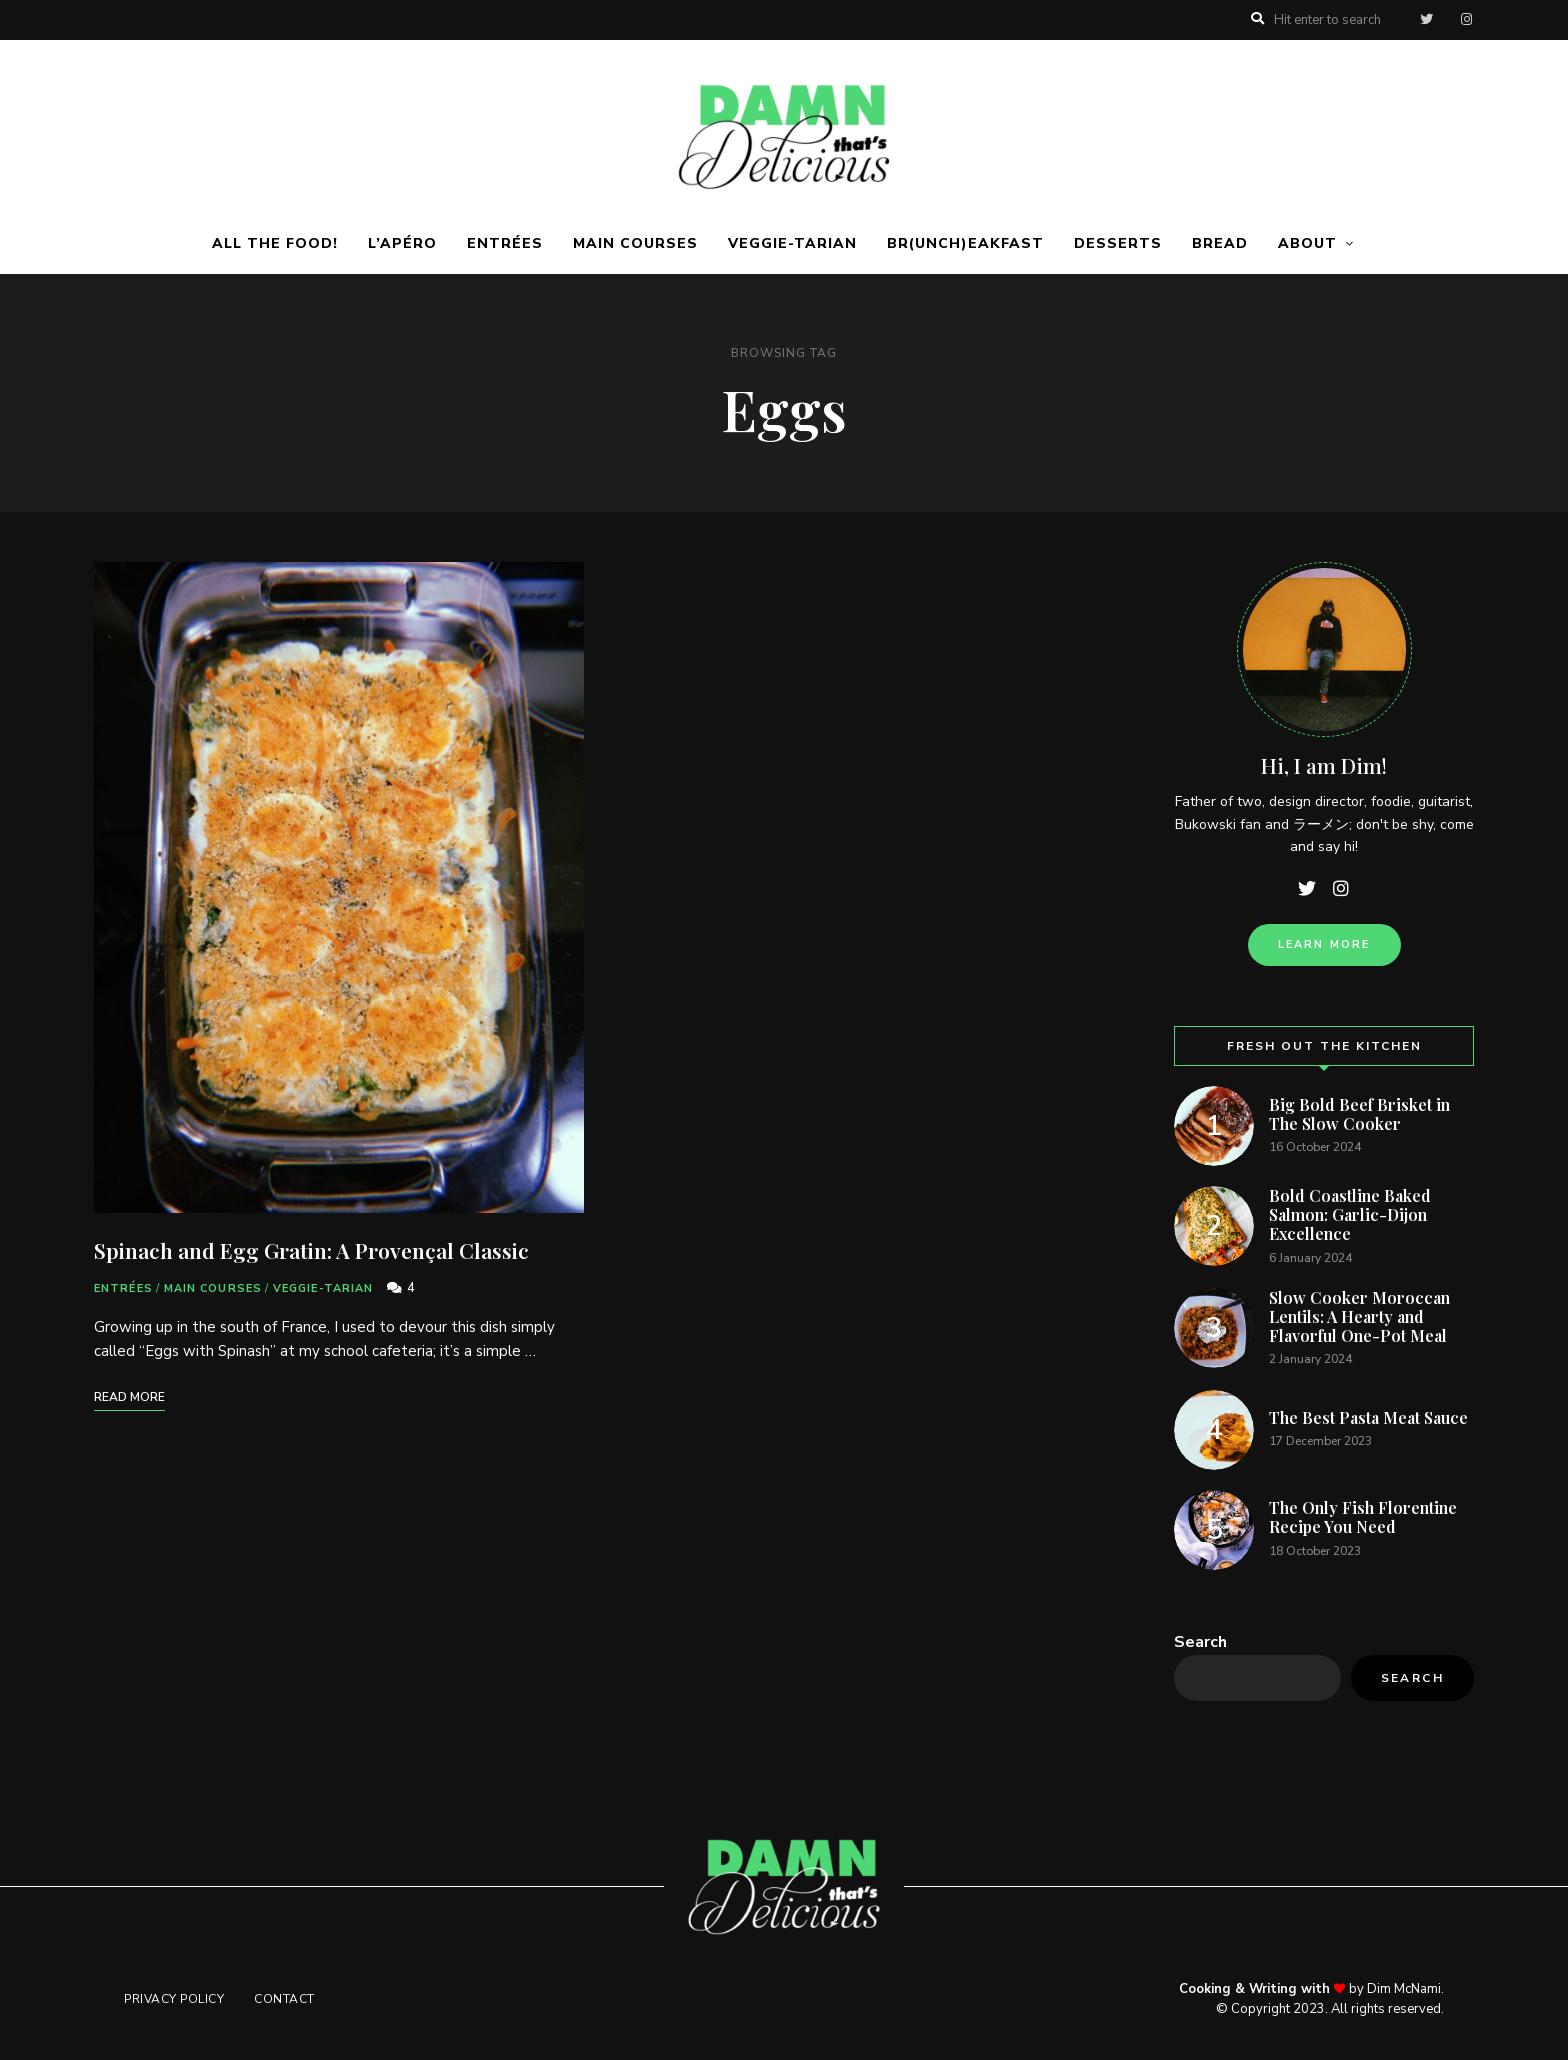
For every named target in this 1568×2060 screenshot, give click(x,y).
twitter (1426, 20)
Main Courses (635, 243)
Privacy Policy (174, 1999)
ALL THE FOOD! (275, 243)
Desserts (1118, 243)
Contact (284, 1999)
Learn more (1324, 944)
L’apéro (402, 243)
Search (1200, 1642)
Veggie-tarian (792, 243)
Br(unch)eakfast (965, 243)
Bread (1220, 243)
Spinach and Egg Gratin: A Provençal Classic (311, 1250)
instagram (1466, 20)
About (1307, 243)
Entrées (505, 243)
